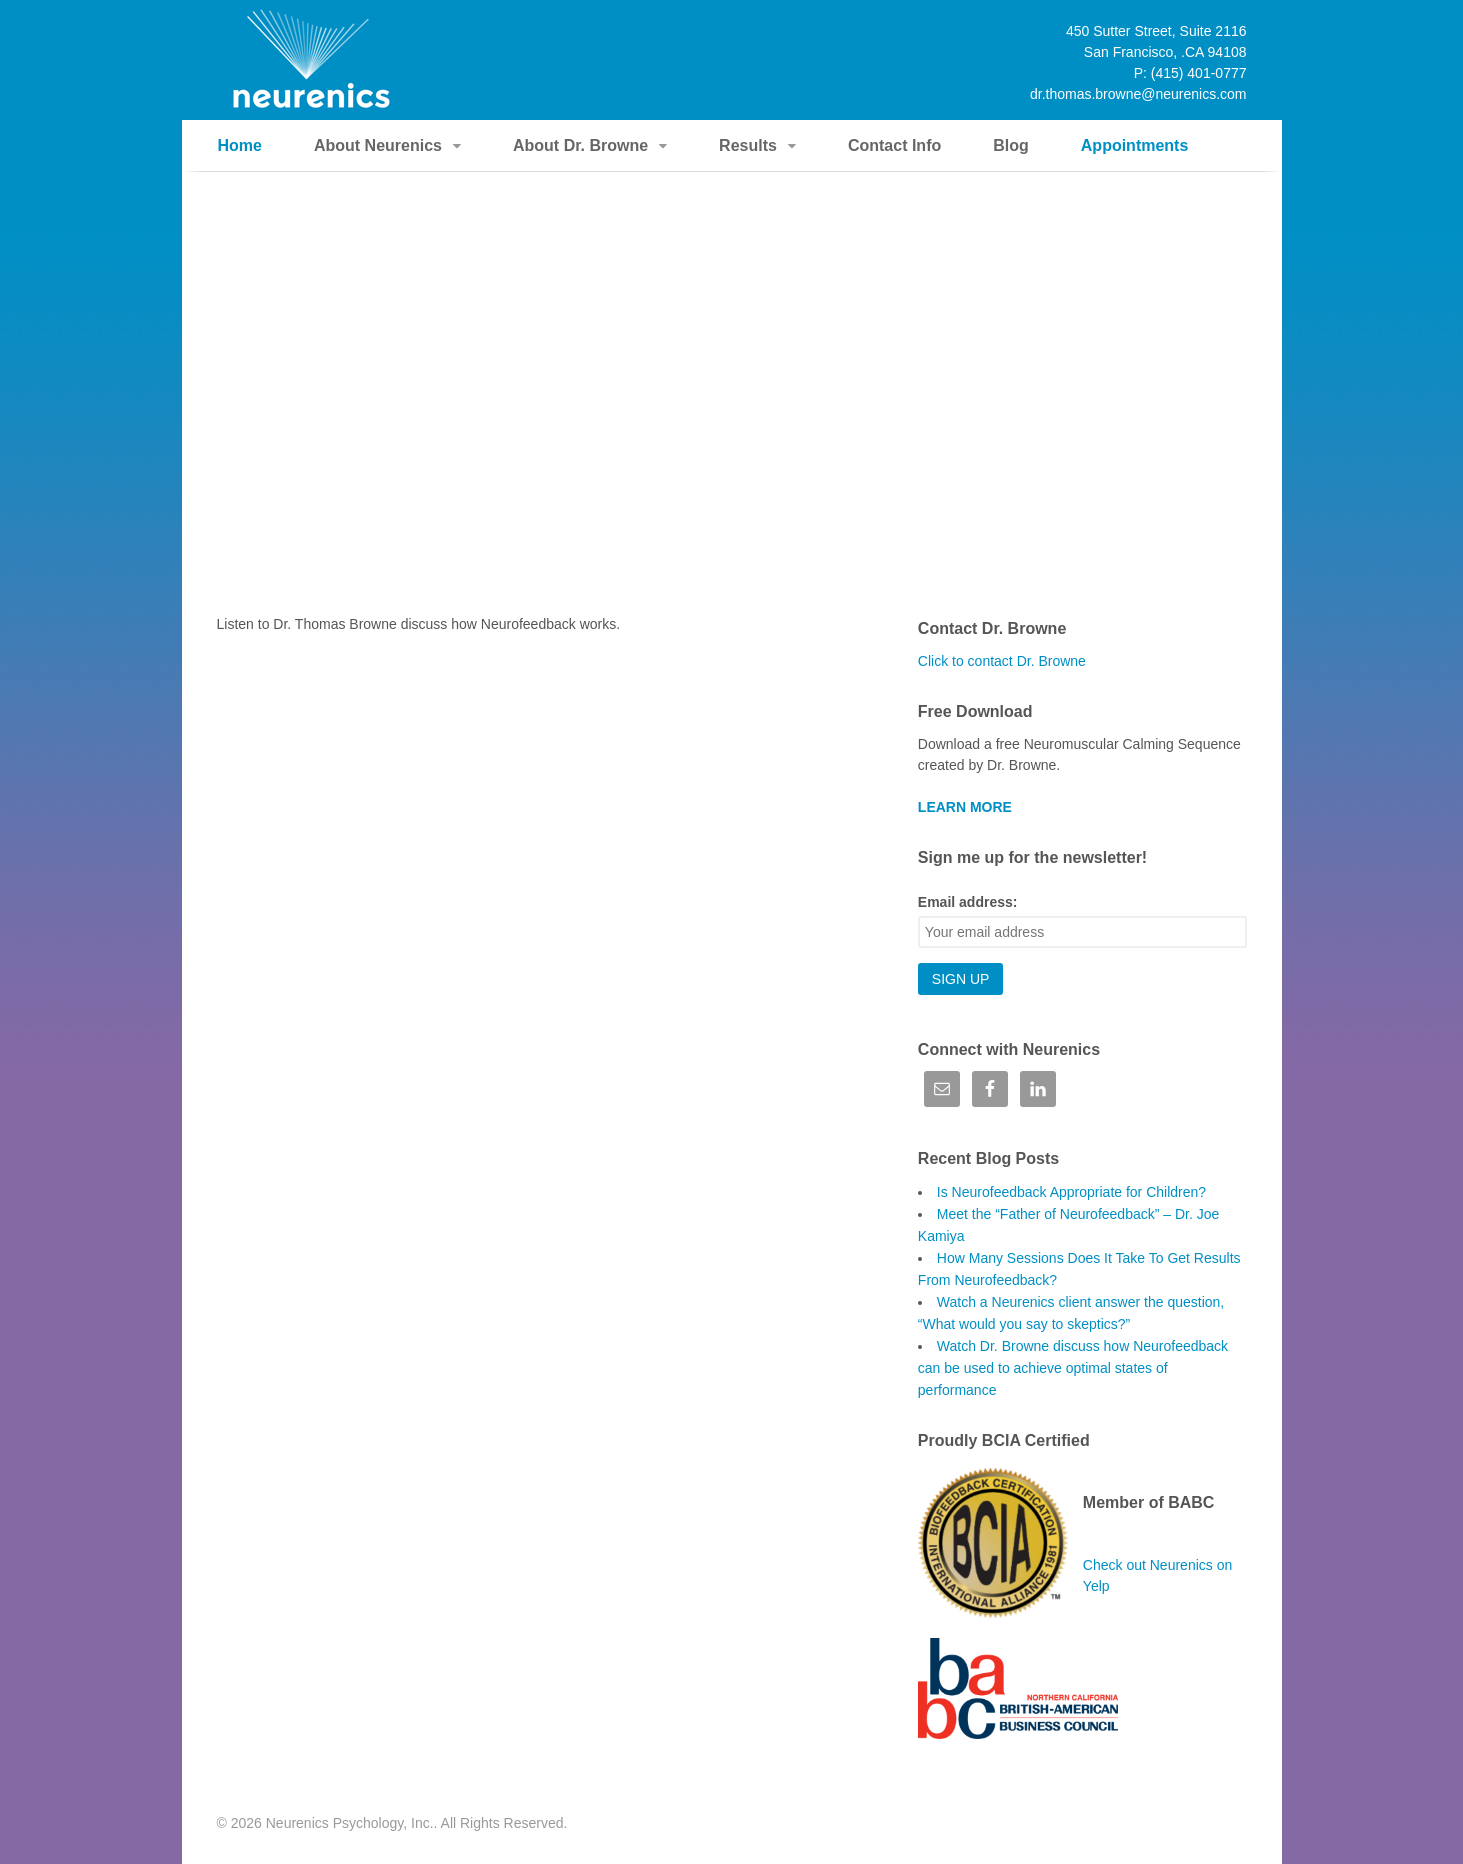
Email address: (968, 902)
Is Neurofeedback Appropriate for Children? (1071, 1192)
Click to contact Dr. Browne (1002, 661)
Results (748, 145)
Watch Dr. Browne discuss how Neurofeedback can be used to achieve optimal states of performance (1073, 1368)
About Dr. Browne (580, 145)
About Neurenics (378, 145)
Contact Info (894, 145)
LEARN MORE (965, 807)
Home (240, 145)
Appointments (1135, 145)
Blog (1011, 145)
